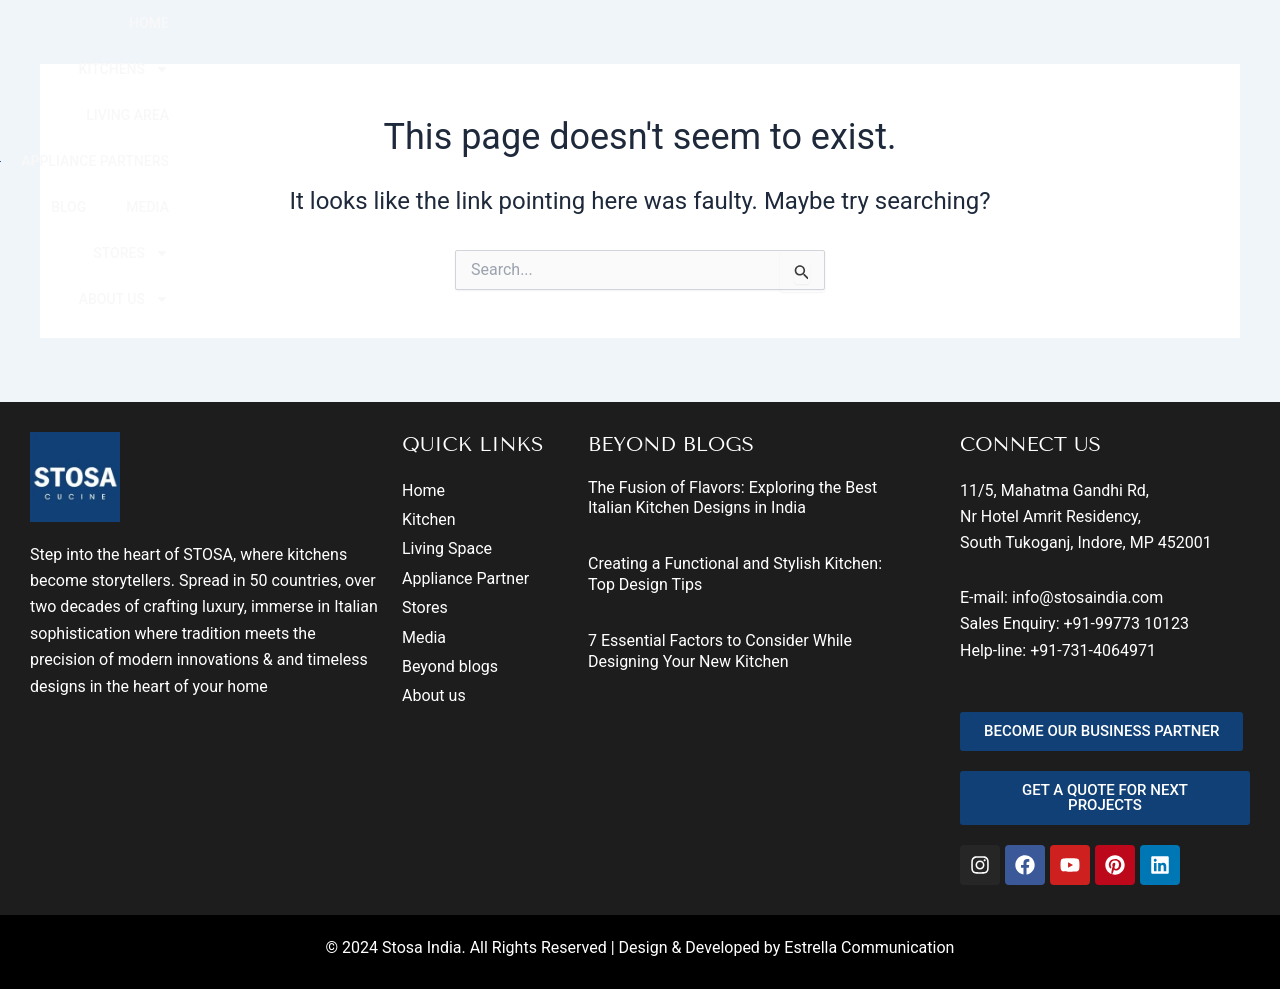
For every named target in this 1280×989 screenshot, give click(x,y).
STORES (1092, 43)
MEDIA (992, 43)
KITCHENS (500, 43)
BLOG (913, 43)
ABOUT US (1215, 43)
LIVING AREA (627, 43)
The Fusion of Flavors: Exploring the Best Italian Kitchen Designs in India (732, 498)
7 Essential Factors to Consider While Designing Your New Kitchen (720, 651)
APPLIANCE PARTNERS (783, 43)
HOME (396, 43)
